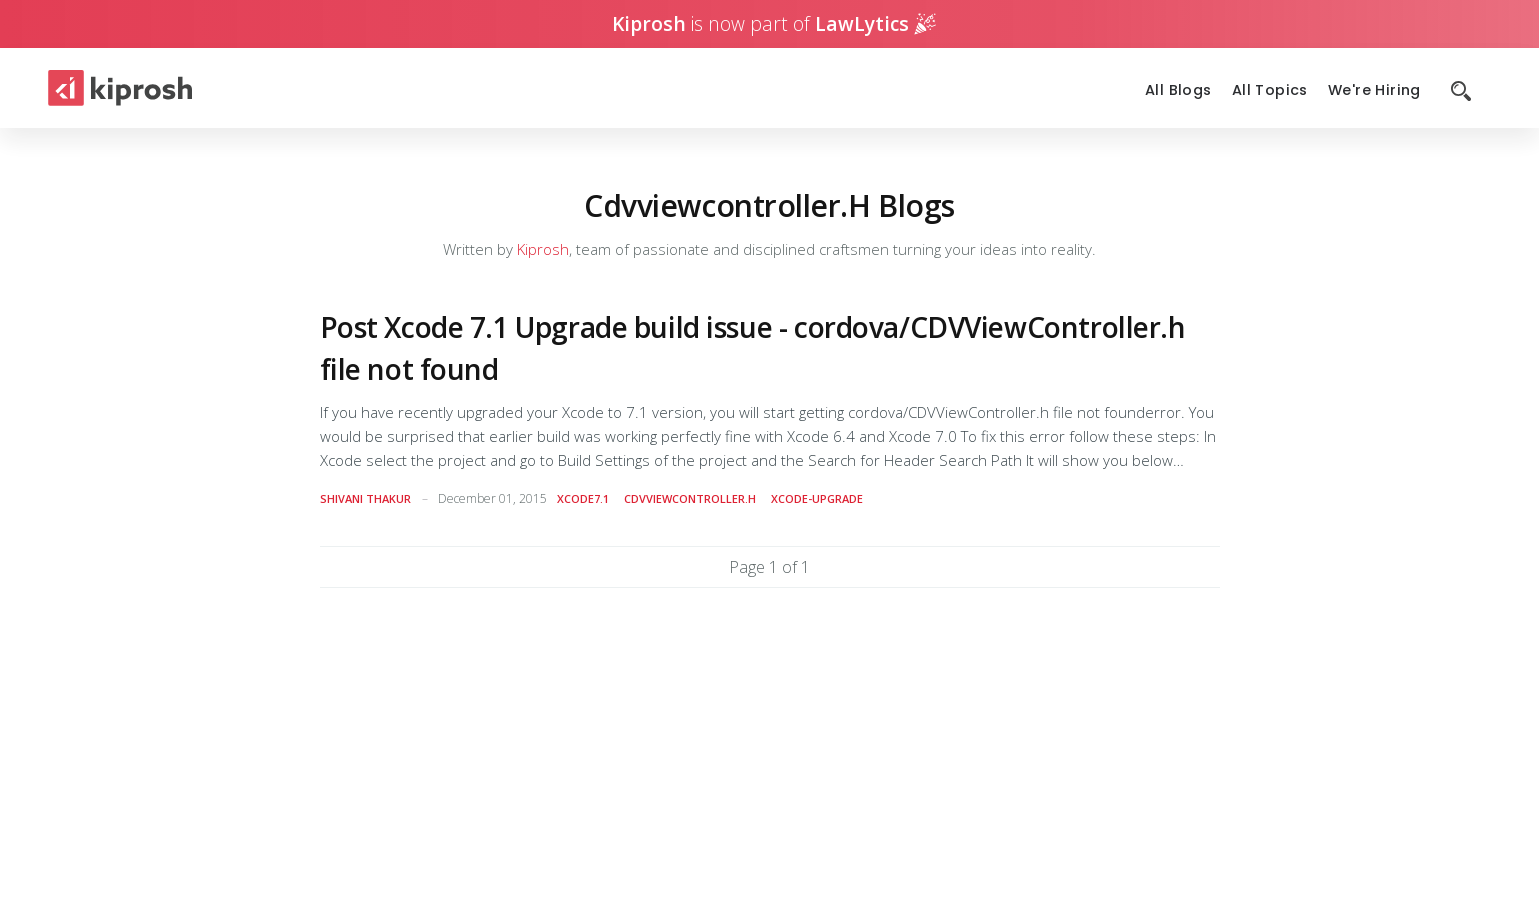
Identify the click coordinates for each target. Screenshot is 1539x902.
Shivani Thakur (365, 498)
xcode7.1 (583, 498)
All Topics (1270, 90)
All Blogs (1178, 90)
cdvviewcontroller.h (690, 498)
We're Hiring (1374, 90)
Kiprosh (543, 249)
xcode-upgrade (817, 498)
